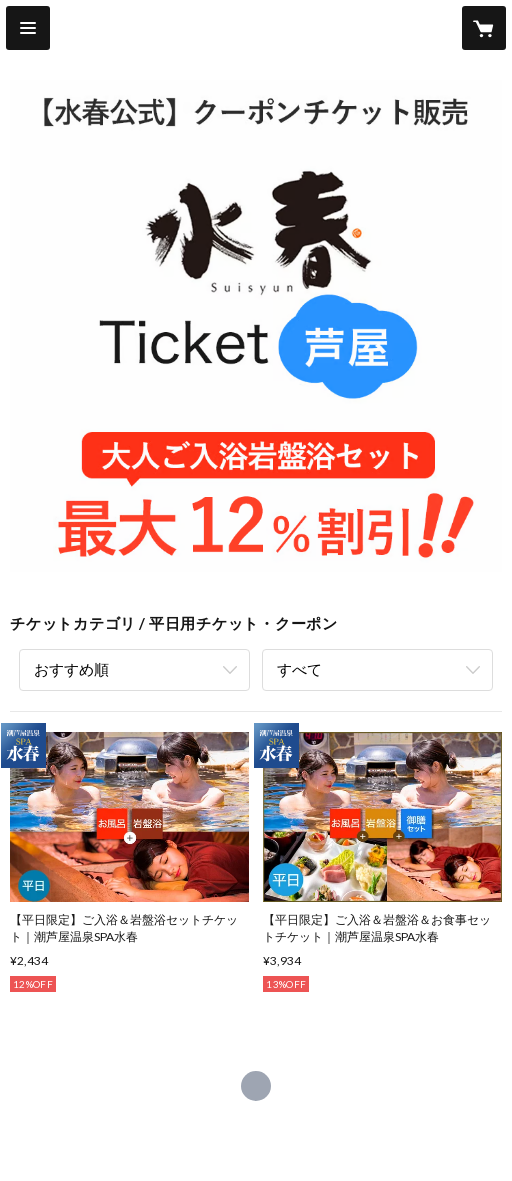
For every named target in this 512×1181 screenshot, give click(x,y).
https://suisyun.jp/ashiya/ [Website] (256, 1086)
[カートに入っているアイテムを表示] (484, 28)
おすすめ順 (71, 669)
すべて (299, 669)
